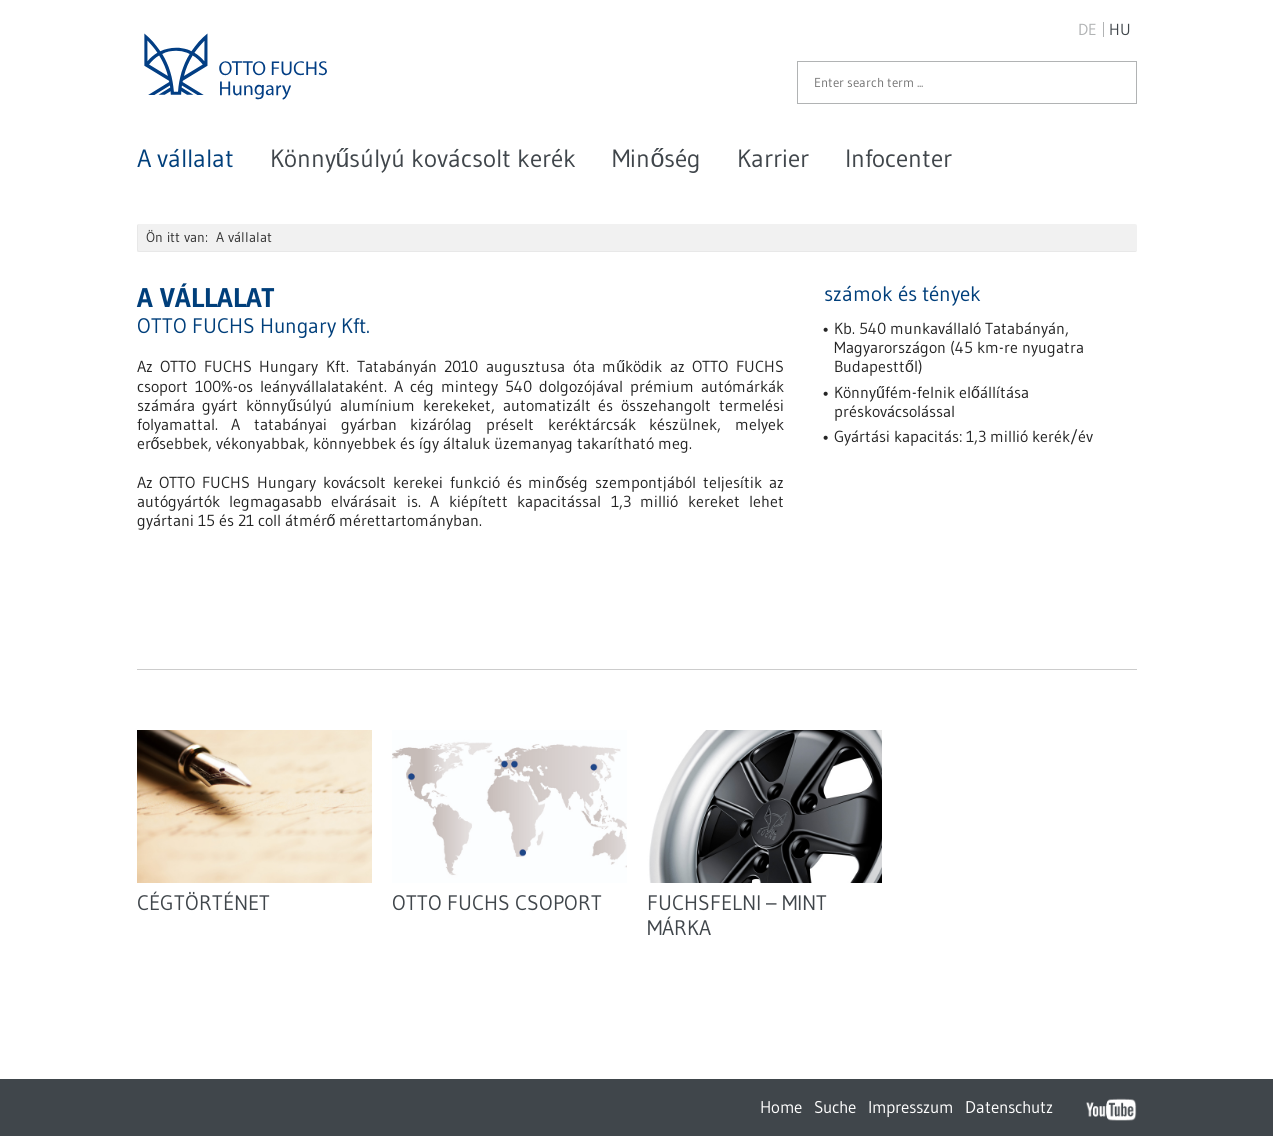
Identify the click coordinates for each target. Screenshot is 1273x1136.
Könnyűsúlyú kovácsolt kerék (423, 158)
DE (1087, 29)
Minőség (656, 158)
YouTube (1111, 1109)
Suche (835, 1106)
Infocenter (898, 158)
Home (781, 1106)
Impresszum (910, 1106)
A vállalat (185, 158)
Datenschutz (1009, 1106)
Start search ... (1112, 82)
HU (1120, 29)
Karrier (773, 158)
